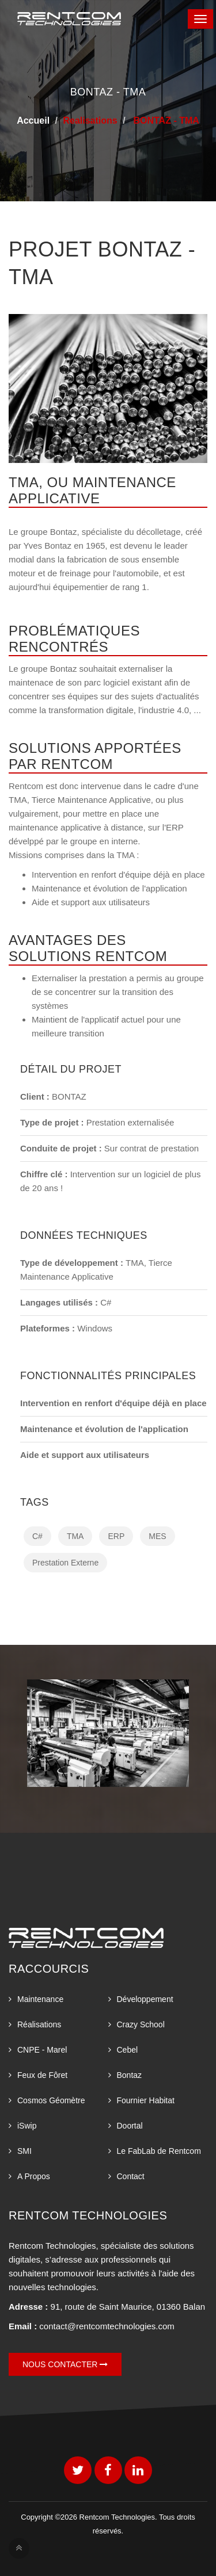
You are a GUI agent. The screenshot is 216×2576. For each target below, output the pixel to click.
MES (157, 1536)
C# (37, 1536)
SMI (24, 2151)
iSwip (26, 2125)
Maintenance (40, 1999)
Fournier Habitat (146, 2100)
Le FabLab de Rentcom (159, 2151)
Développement (145, 1999)
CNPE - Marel (42, 2049)
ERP (116, 1536)
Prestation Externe (65, 1562)
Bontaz (129, 2075)
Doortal (130, 2125)
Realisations (90, 120)
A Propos (33, 2176)
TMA (75, 1536)
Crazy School (141, 2024)
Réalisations (39, 2024)
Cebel (127, 2049)
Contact (131, 2176)
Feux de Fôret (42, 2075)
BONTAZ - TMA (165, 120)
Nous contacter (65, 2364)
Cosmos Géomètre (51, 2100)
